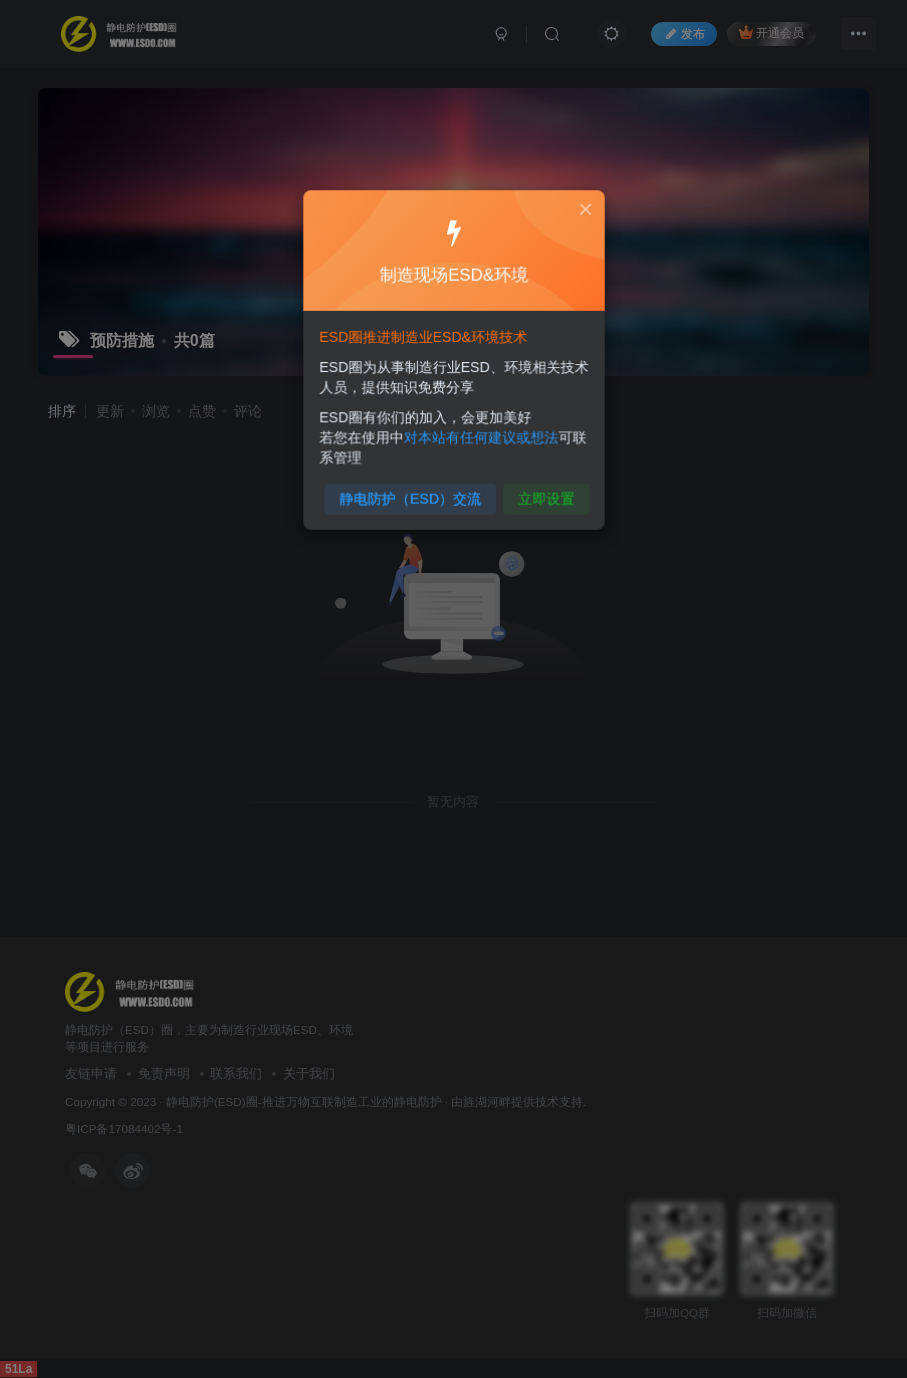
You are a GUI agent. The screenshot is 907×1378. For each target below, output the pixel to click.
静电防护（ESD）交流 (412, 491)
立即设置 (540, 491)
